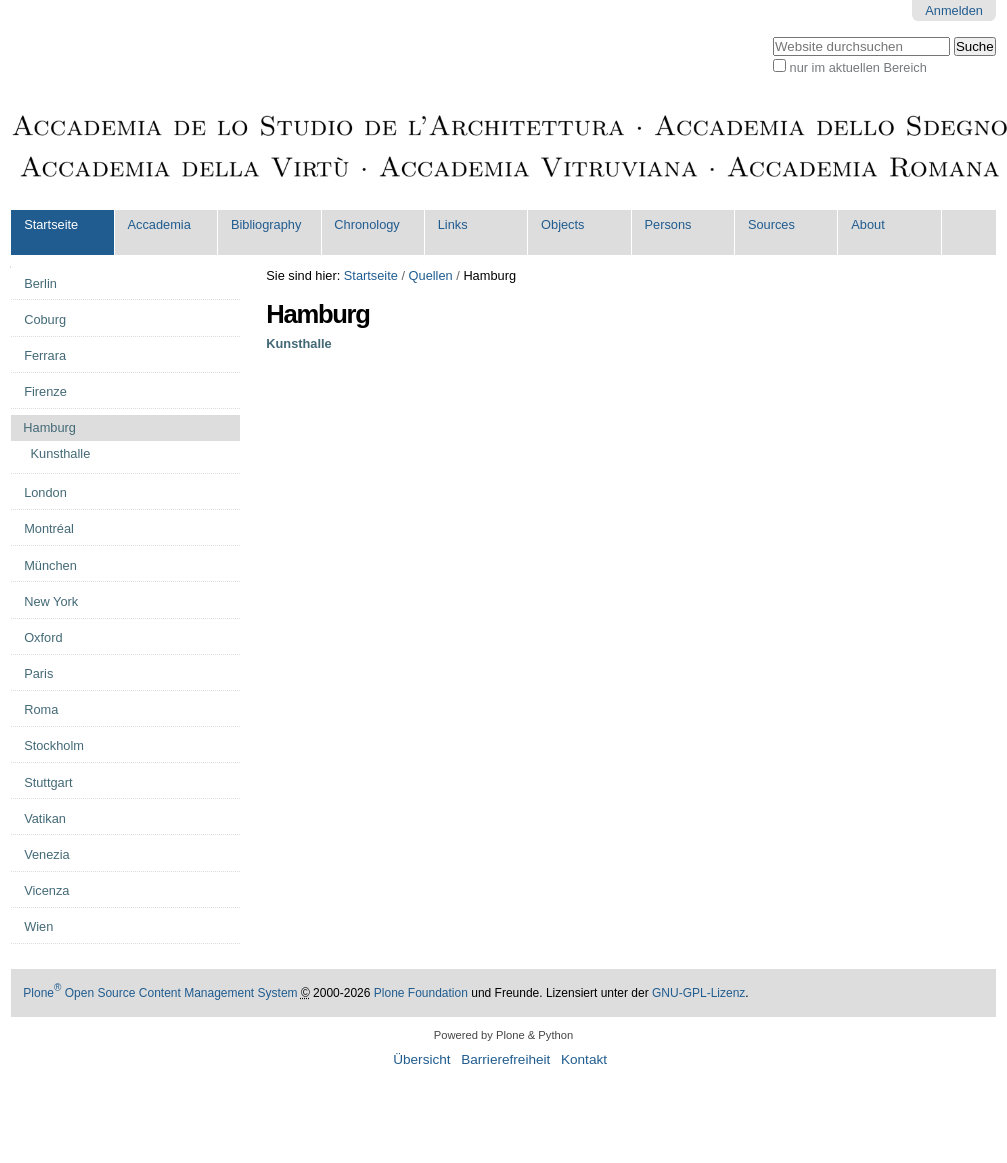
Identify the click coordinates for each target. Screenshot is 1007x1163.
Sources (771, 224)
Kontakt (584, 1059)
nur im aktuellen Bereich (858, 67)
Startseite (51, 224)
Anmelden (954, 10)
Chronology (366, 224)
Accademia (159, 224)
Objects (562, 224)
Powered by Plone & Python (503, 1035)
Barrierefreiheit (505, 1059)
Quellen (431, 275)
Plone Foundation (421, 993)
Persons (667, 224)
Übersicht (421, 1059)
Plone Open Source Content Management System (160, 993)
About (867, 224)
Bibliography (266, 224)
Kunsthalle (298, 343)
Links (453, 224)
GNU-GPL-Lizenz (698, 993)
